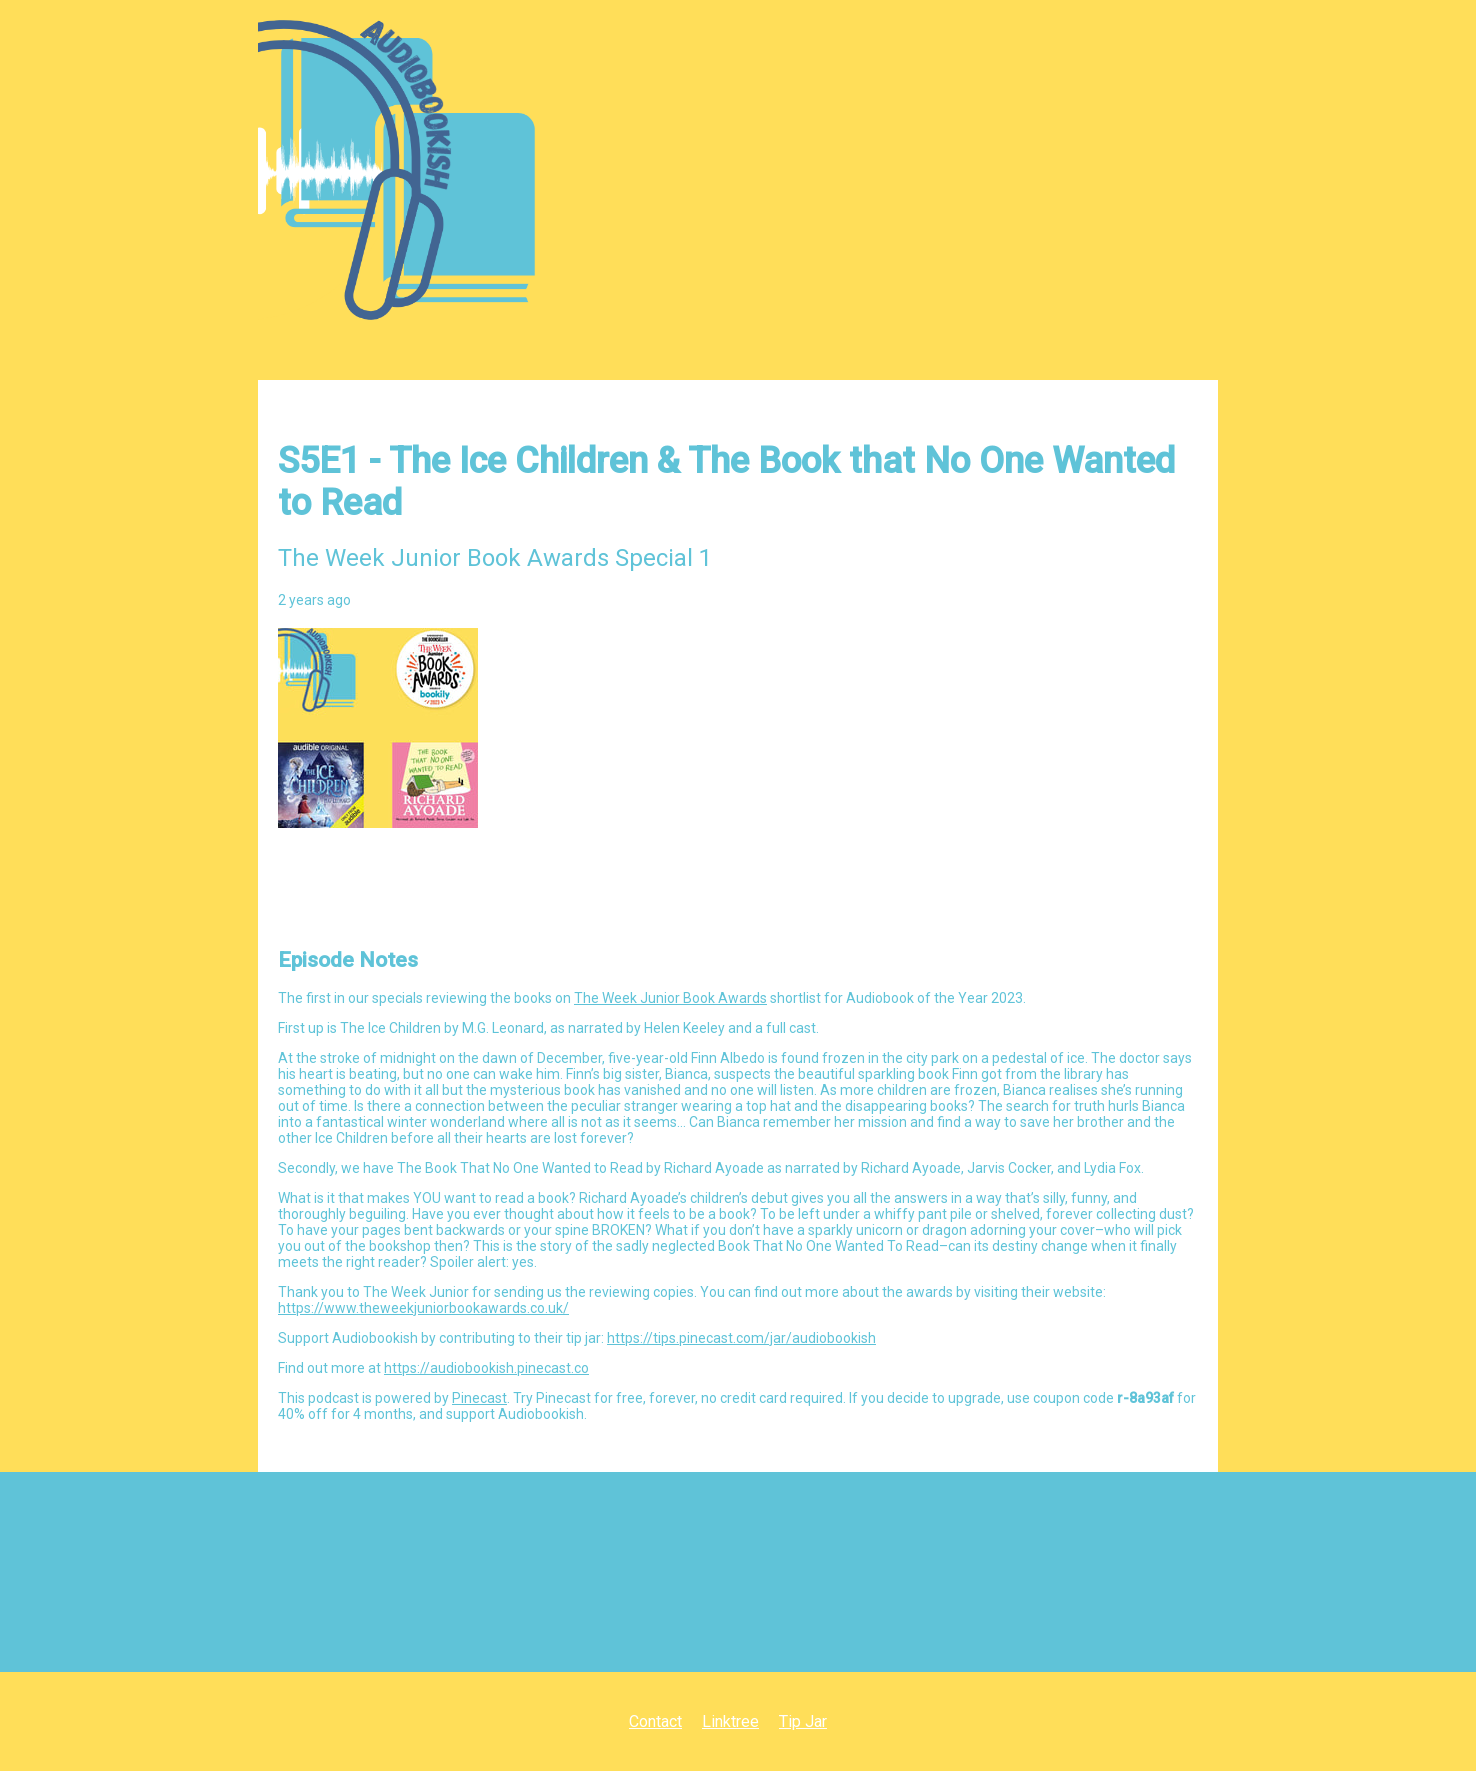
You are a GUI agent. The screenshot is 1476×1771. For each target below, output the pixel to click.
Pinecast (479, 1398)
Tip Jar (803, 1721)
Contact (655, 1721)
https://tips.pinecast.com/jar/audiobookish (741, 1338)
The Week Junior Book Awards (670, 998)
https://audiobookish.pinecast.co (486, 1368)
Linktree (730, 1721)
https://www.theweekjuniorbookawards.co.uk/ (423, 1308)
